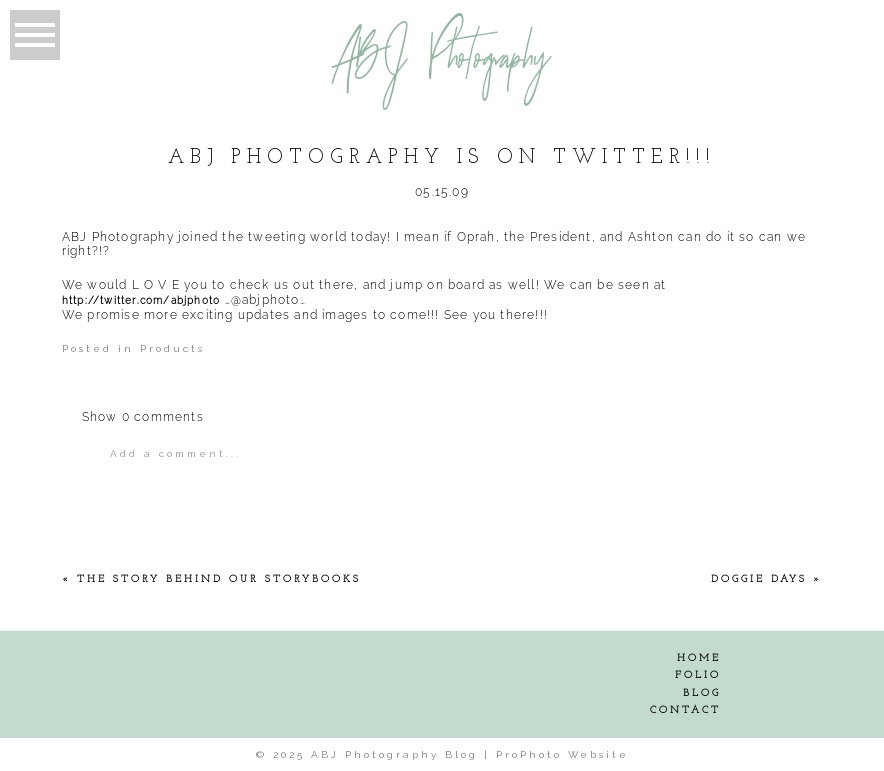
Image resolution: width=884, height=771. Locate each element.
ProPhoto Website (562, 754)
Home (699, 658)
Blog (702, 693)
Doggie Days (759, 579)
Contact (685, 710)
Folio (698, 675)
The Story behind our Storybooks (219, 579)
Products (172, 348)
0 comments (143, 417)
